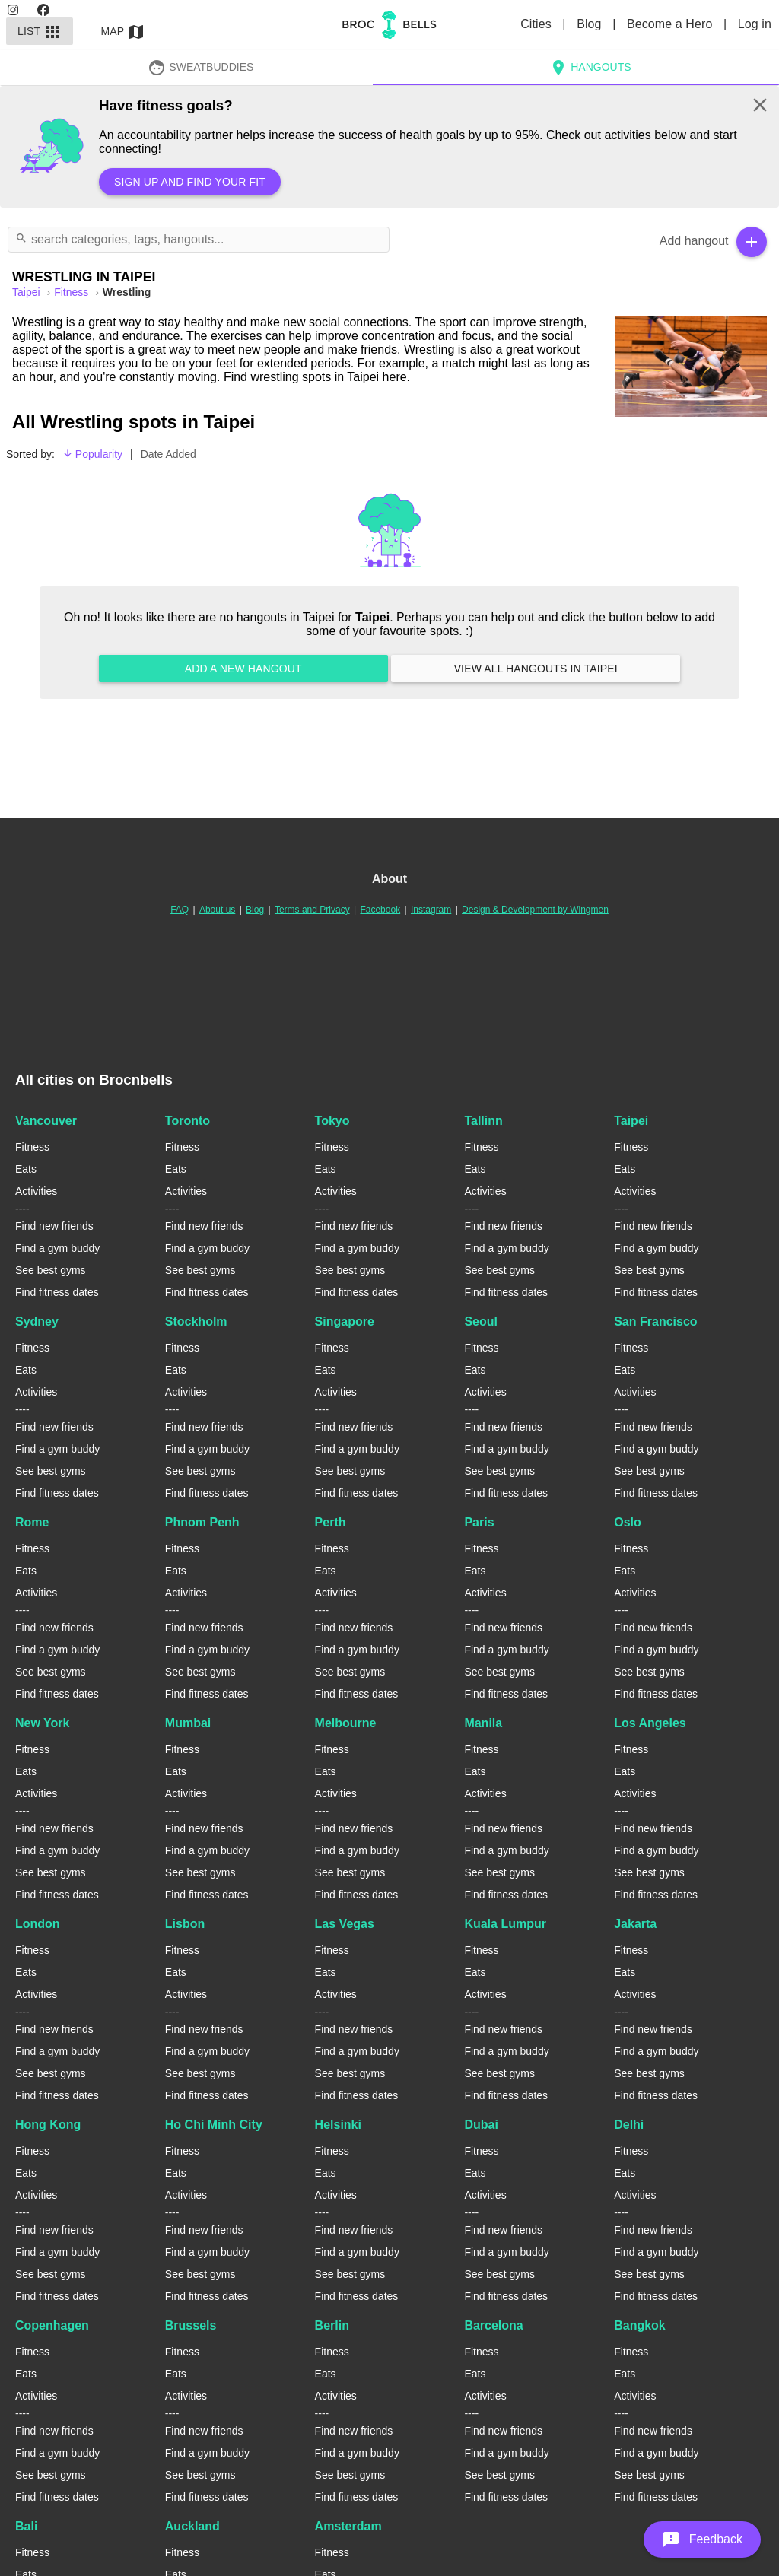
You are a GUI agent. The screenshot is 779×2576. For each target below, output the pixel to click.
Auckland (192, 2526)
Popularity (92, 454)
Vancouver (46, 1120)
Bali (26, 2526)
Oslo (627, 1522)
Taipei (631, 1120)
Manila (483, 1723)
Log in (754, 23)
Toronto (187, 1120)
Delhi (629, 2124)
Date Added (168, 454)
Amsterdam (348, 2526)
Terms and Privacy (312, 909)
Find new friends (54, 1226)
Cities (537, 23)
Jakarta (635, 1923)
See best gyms (50, 1270)
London (37, 1923)
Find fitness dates (57, 1292)
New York (42, 1723)
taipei (27, 292)
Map (123, 31)
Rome (32, 1522)
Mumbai (188, 1723)
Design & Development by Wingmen (535, 909)
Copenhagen (52, 2325)
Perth (330, 1522)
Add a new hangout (243, 668)
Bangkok (640, 2325)
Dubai (481, 2124)
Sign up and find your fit (190, 181)
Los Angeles (650, 1723)
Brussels (191, 2325)
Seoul (481, 1321)
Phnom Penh (202, 1522)
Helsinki (338, 2124)
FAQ (179, 909)
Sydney (37, 1321)
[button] (702, 2539)
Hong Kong (48, 2124)
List (39, 31)
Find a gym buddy (57, 1248)
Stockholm (196, 1321)
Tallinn (483, 1120)
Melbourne (346, 1723)
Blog (591, 23)
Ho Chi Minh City (213, 2124)
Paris (479, 1522)
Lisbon (185, 1923)
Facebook (380, 909)
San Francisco (655, 1321)
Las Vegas (344, 1923)
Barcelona (493, 2325)
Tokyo (332, 1120)
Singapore (344, 1321)
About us (217, 909)
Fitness (72, 292)
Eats (26, 1169)
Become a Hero (671, 23)
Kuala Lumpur (505, 1923)
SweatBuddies (201, 67)
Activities (36, 1191)
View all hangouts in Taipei (535, 668)
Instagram (431, 909)
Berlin (332, 2325)
